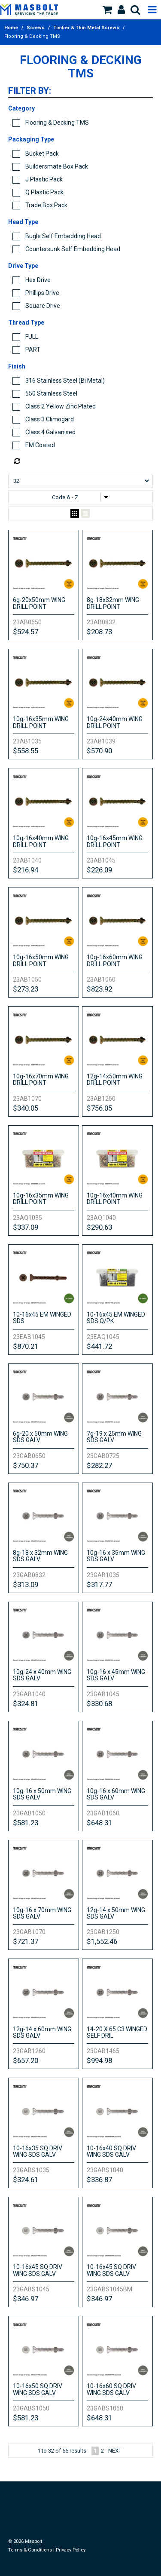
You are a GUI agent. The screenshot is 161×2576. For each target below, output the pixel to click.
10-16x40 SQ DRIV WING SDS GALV (111, 2151)
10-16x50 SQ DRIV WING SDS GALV (37, 2389)
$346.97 (25, 2298)
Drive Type (23, 265)
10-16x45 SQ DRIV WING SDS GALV (37, 2270)
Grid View (74, 514)
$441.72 (99, 1346)
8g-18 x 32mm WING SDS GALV (40, 1556)
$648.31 (99, 1822)
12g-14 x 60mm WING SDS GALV (42, 2032)
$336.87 (99, 2179)
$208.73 (99, 631)
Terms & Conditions (30, 2550)
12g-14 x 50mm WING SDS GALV (116, 1913)
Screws (36, 28)
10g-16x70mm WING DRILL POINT (41, 1079)
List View (85, 514)
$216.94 (25, 870)
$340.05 (25, 1108)
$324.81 (25, 1703)
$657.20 (25, 2060)
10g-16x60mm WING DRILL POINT (115, 960)
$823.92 (99, 989)
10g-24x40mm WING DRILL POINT (115, 722)
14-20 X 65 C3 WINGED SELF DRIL (117, 2032)
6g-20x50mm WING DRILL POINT (39, 603)
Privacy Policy (70, 2550)
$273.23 (25, 989)
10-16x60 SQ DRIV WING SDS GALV (111, 2389)
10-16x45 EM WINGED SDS (42, 1317)
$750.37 (25, 1465)
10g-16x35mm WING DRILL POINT (41, 722)
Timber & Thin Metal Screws (86, 28)
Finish (16, 366)
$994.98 (99, 2060)
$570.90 (99, 750)
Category (21, 108)
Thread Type (26, 322)
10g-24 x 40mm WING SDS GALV (42, 1675)
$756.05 (99, 1108)
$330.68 (99, 1703)
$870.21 (25, 1346)
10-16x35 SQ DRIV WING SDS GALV (37, 2151)
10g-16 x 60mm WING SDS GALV (116, 1794)
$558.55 (25, 750)
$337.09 (25, 1227)
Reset (82, 461)
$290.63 (99, 1227)
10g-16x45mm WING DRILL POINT (115, 841)
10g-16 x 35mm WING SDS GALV (116, 1556)
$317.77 (99, 1584)
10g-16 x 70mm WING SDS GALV (42, 1913)
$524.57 (25, 631)
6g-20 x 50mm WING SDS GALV (40, 1436)
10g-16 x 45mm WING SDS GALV (116, 1675)
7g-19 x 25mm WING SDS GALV (114, 1436)
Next (115, 2450)
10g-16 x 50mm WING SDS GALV (42, 1794)
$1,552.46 (102, 1941)
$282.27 (99, 1465)
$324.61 (25, 2179)
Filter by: (29, 91)
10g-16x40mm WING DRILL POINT (41, 841)
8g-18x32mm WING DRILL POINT (113, 603)
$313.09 (25, 1584)
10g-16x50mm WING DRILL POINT (41, 960)
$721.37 (25, 1941)
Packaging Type (31, 139)
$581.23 (25, 1822)
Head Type (23, 221)
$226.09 (99, 870)
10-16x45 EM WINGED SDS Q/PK (116, 1317)
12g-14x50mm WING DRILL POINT (115, 1079)
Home (11, 28)
